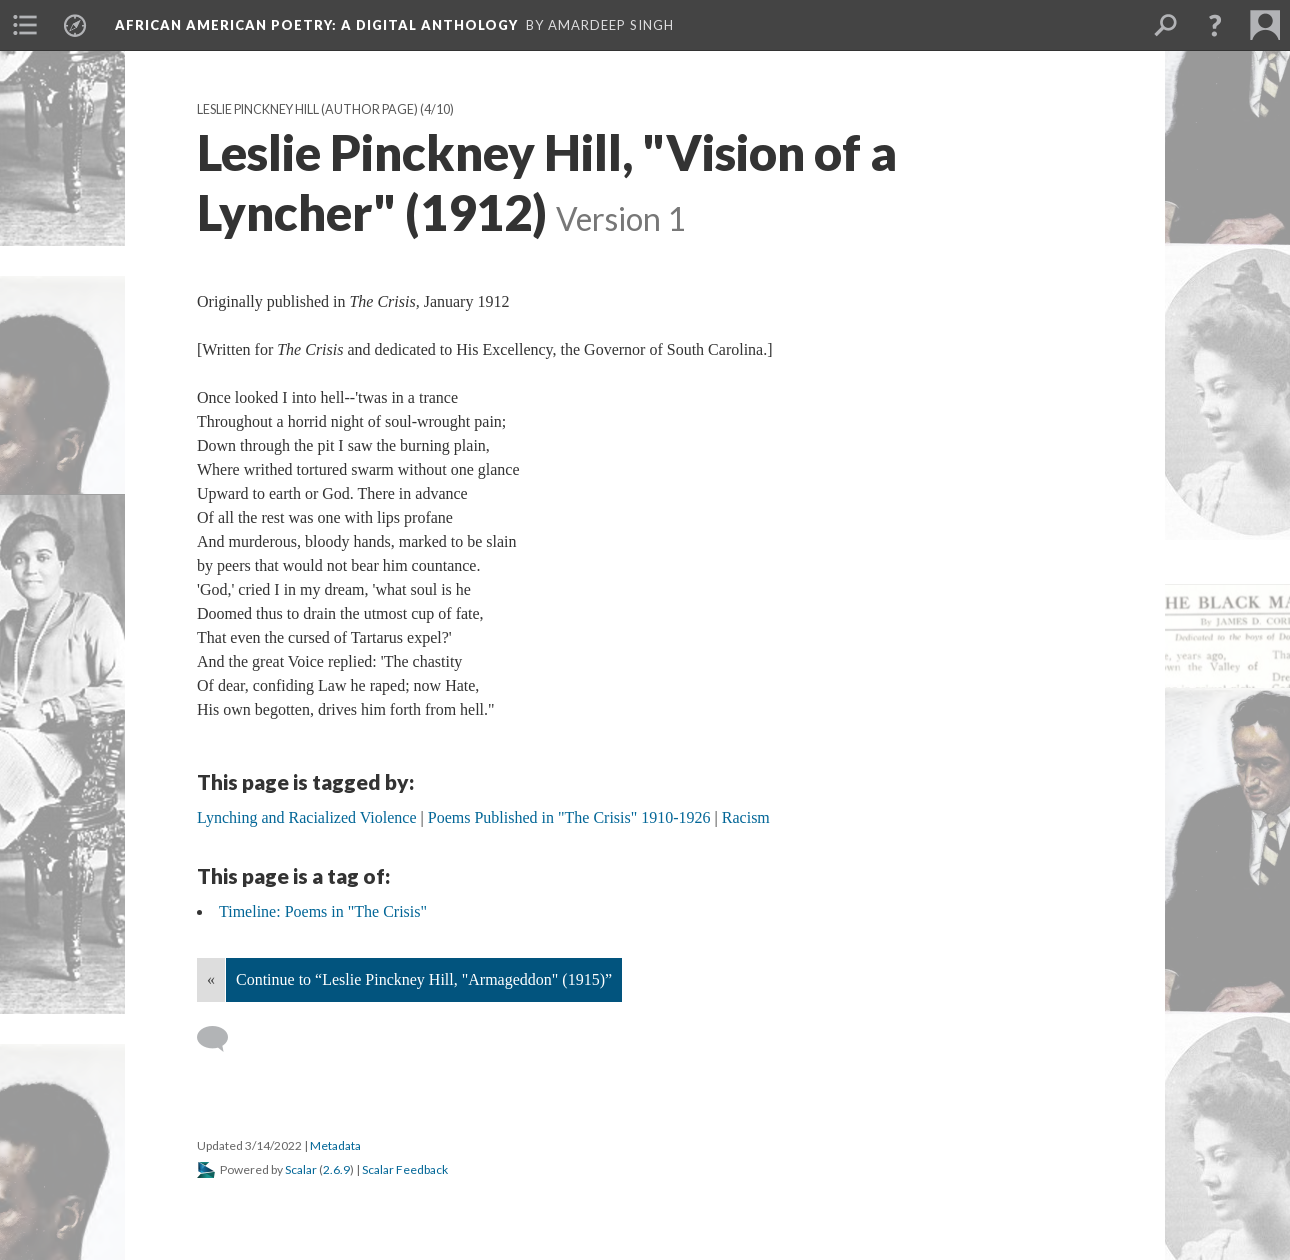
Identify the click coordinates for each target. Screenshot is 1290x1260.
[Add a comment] (221, 1039)
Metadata (335, 1145)
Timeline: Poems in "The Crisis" (323, 911)
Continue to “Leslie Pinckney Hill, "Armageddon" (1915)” (424, 979)
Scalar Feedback (405, 1169)
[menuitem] (25, 25)
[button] (1215, 25)
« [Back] (211, 979)
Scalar (301, 1169)
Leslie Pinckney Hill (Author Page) (307, 109)
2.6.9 (336, 1169)
